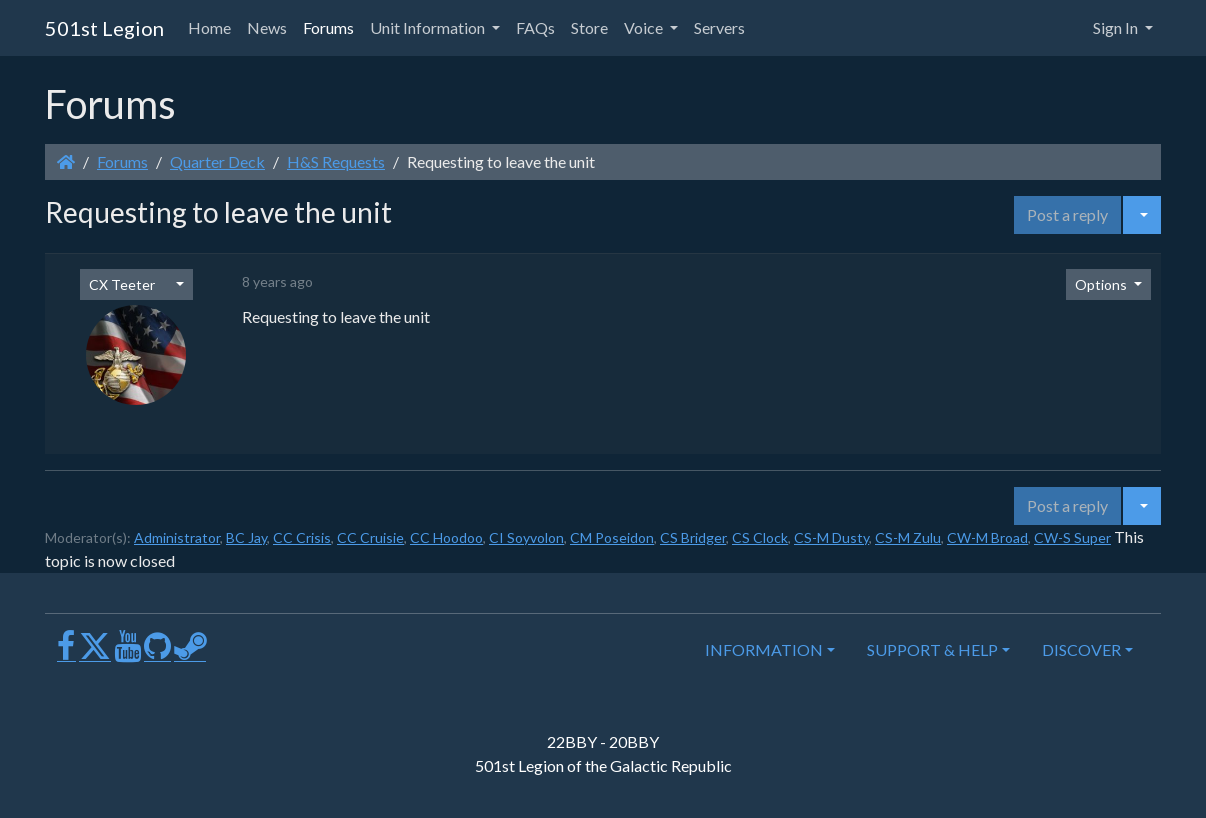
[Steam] (190, 653)
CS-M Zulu (908, 537)
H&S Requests (336, 161)
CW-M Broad (987, 537)
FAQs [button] (535, 27)
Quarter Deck (217, 161)
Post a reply (1067, 214)
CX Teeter (122, 284)
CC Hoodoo (446, 537)
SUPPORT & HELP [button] (932, 649)
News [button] (267, 27)
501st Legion (104, 28)
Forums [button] (328, 27)
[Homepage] (66, 161)
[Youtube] (127, 653)
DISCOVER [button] (1081, 649)
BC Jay (246, 537)
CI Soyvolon (526, 537)
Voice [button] (645, 27)
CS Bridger (693, 537)
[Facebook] (66, 653)
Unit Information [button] (429, 27)
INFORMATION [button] (764, 649)
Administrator (177, 537)
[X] (95, 653)
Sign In (1117, 27)
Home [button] (209, 27)
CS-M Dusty (831, 537)
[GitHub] (157, 653)
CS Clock (760, 537)
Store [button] (589, 27)
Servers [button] (719, 27)
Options (1102, 284)
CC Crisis (302, 537)
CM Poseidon (612, 537)
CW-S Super (1072, 537)
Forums (122, 161)
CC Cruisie (370, 537)
